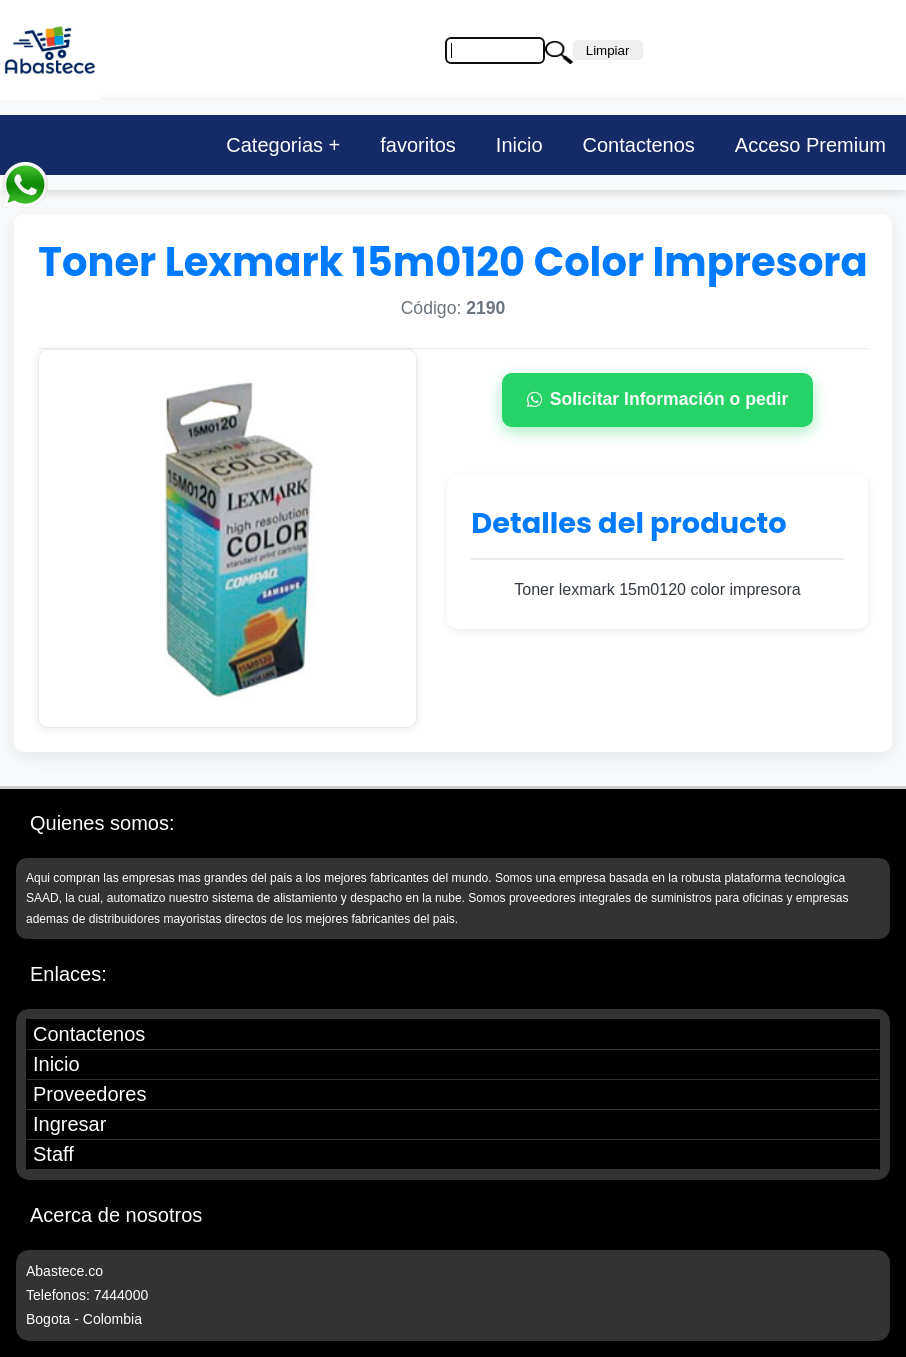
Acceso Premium (810, 145)
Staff (53, 1154)
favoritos (418, 145)
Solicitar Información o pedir (658, 399)
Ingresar (69, 1124)
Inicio (519, 145)
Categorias (274, 145)
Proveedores (89, 1094)
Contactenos (639, 145)
